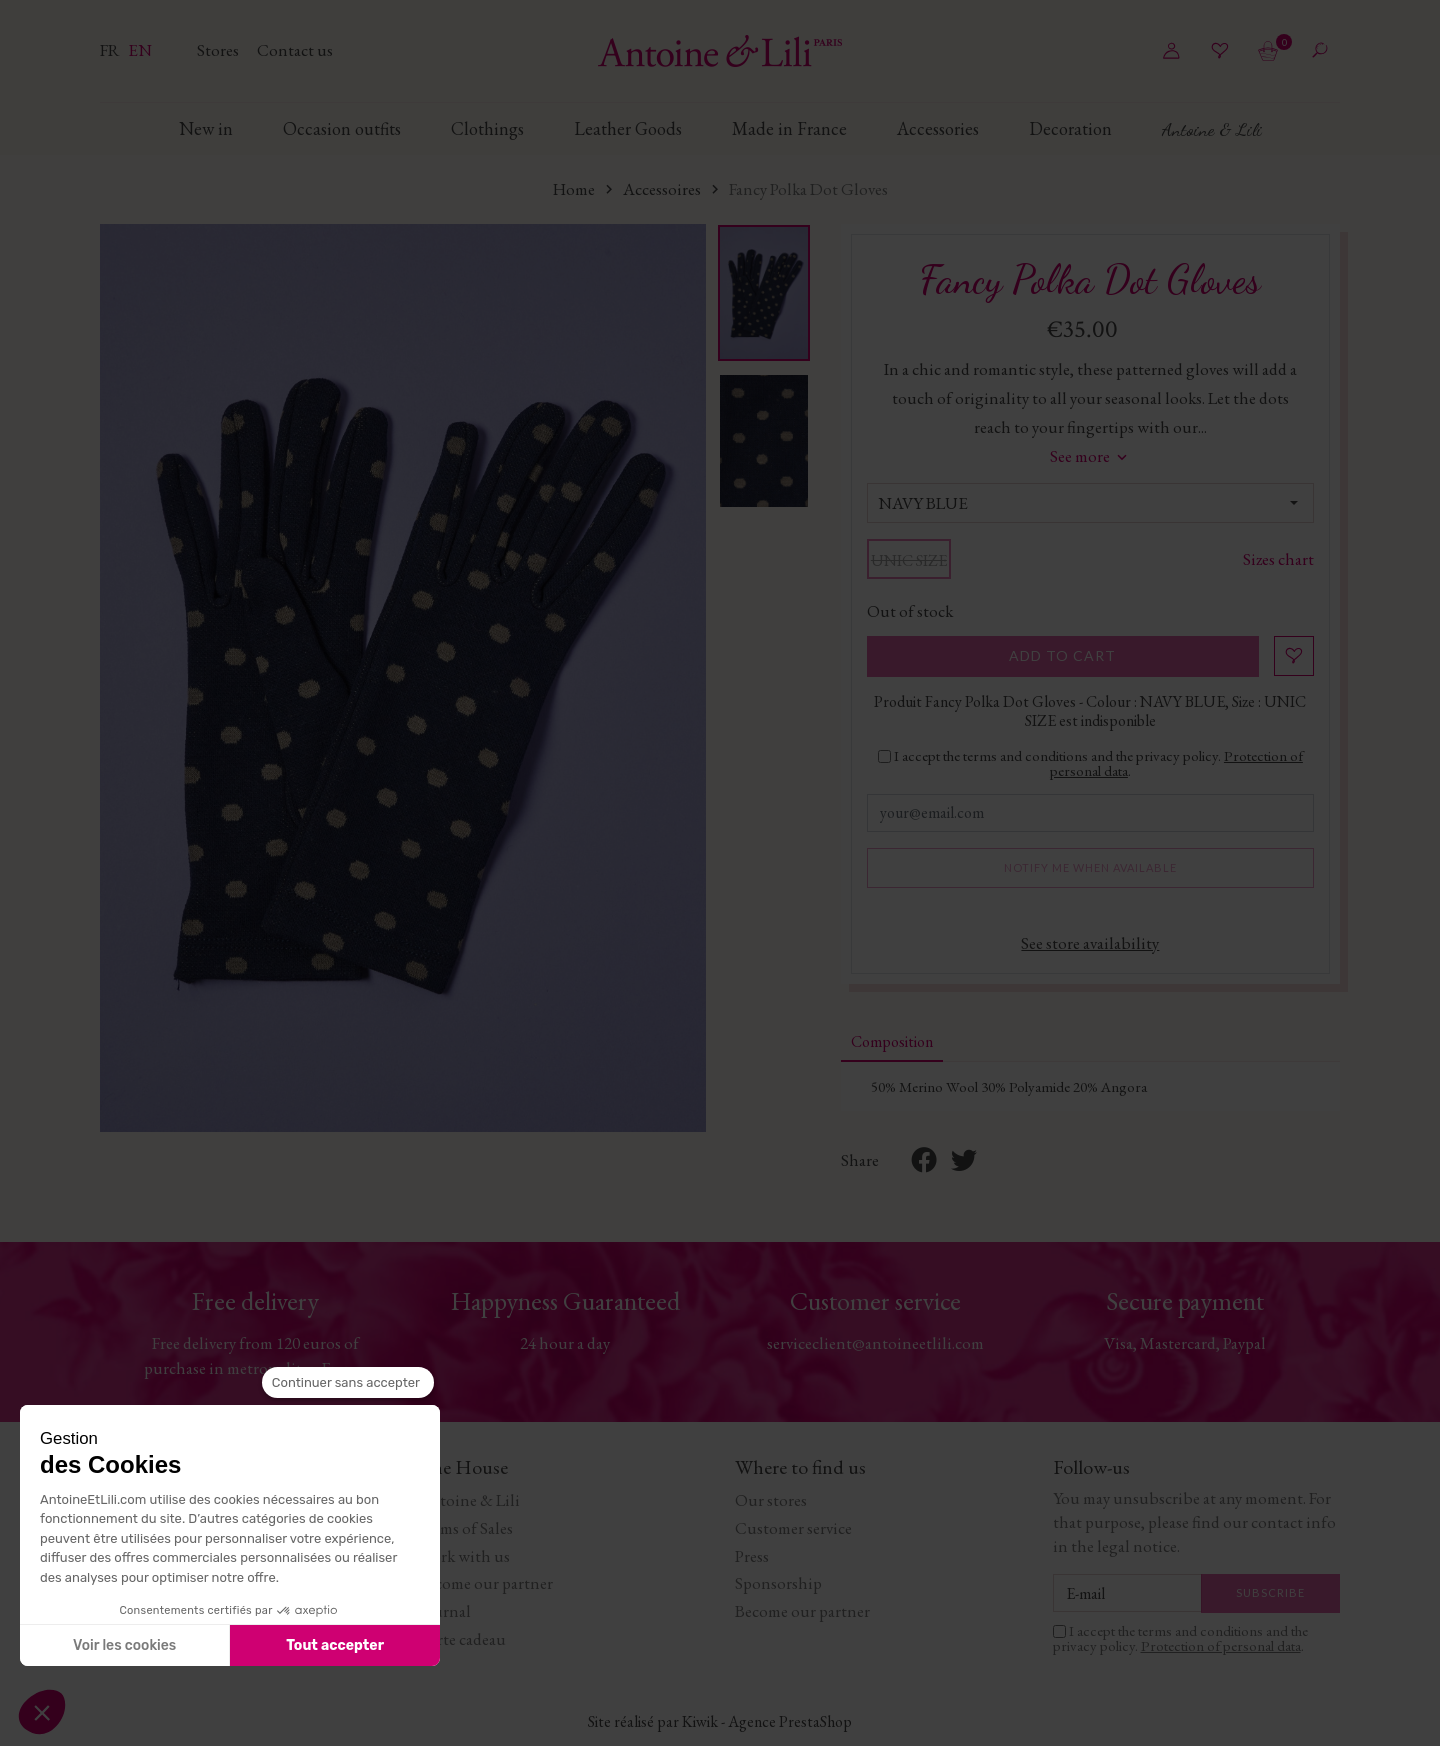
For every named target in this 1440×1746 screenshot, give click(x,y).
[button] (42, 1712)
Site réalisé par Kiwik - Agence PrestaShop (720, 1721)
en (140, 50)
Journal (444, 1611)
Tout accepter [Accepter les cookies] (335, 1645)
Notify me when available (1090, 867)
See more (1090, 456)
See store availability (1090, 943)
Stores (219, 50)
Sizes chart (1278, 559)
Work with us (464, 1556)
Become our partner (485, 1583)
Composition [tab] (892, 1041)
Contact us (295, 50)
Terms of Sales (465, 1528)
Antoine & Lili (469, 1500)
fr (111, 50)
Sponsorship (778, 1583)
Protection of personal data (1221, 1645)
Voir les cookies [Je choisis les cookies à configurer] (124, 1645)
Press (752, 1556)
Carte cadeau (462, 1639)
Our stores (771, 1500)
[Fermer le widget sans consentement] (348, 1383)
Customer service (793, 1528)
